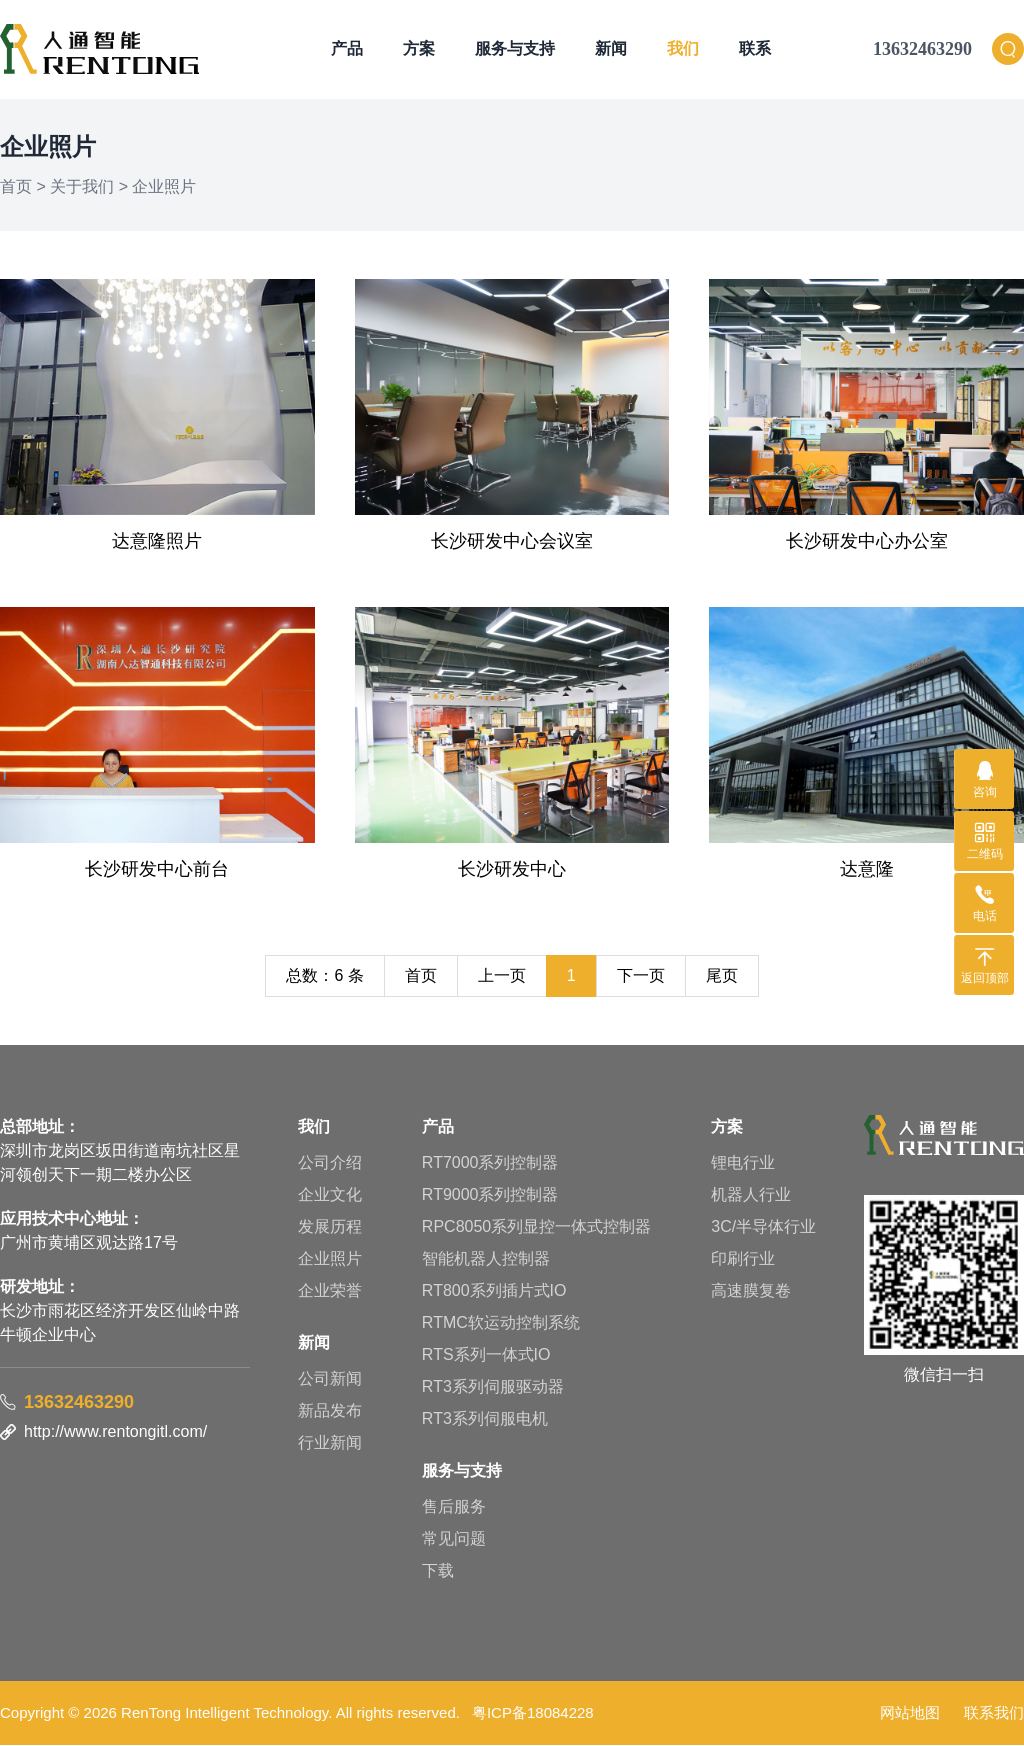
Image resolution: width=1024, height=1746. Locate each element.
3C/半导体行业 (763, 1227)
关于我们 (82, 187)
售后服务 (454, 1507)
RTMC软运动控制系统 (501, 1323)
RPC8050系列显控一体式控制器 (536, 1227)
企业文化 (330, 1195)
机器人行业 (751, 1195)
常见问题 (454, 1539)
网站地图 (910, 1713)
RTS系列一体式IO (486, 1355)
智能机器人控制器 (486, 1259)
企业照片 (164, 187)
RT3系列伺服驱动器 (493, 1387)
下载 (438, 1571)
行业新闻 (330, 1443)
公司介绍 (330, 1163)
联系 (755, 49)
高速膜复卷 (751, 1291)
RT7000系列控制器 (490, 1163)
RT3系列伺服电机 (485, 1419)
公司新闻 (330, 1379)
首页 (16, 187)
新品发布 (330, 1411)
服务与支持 (515, 49)
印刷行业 (743, 1259)
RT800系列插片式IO (494, 1291)
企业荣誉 (330, 1291)
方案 (419, 49)
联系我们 (994, 1713)
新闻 (611, 49)
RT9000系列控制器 (490, 1195)
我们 (683, 49)
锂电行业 (743, 1163)
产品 (347, 49)
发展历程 (330, 1227)
